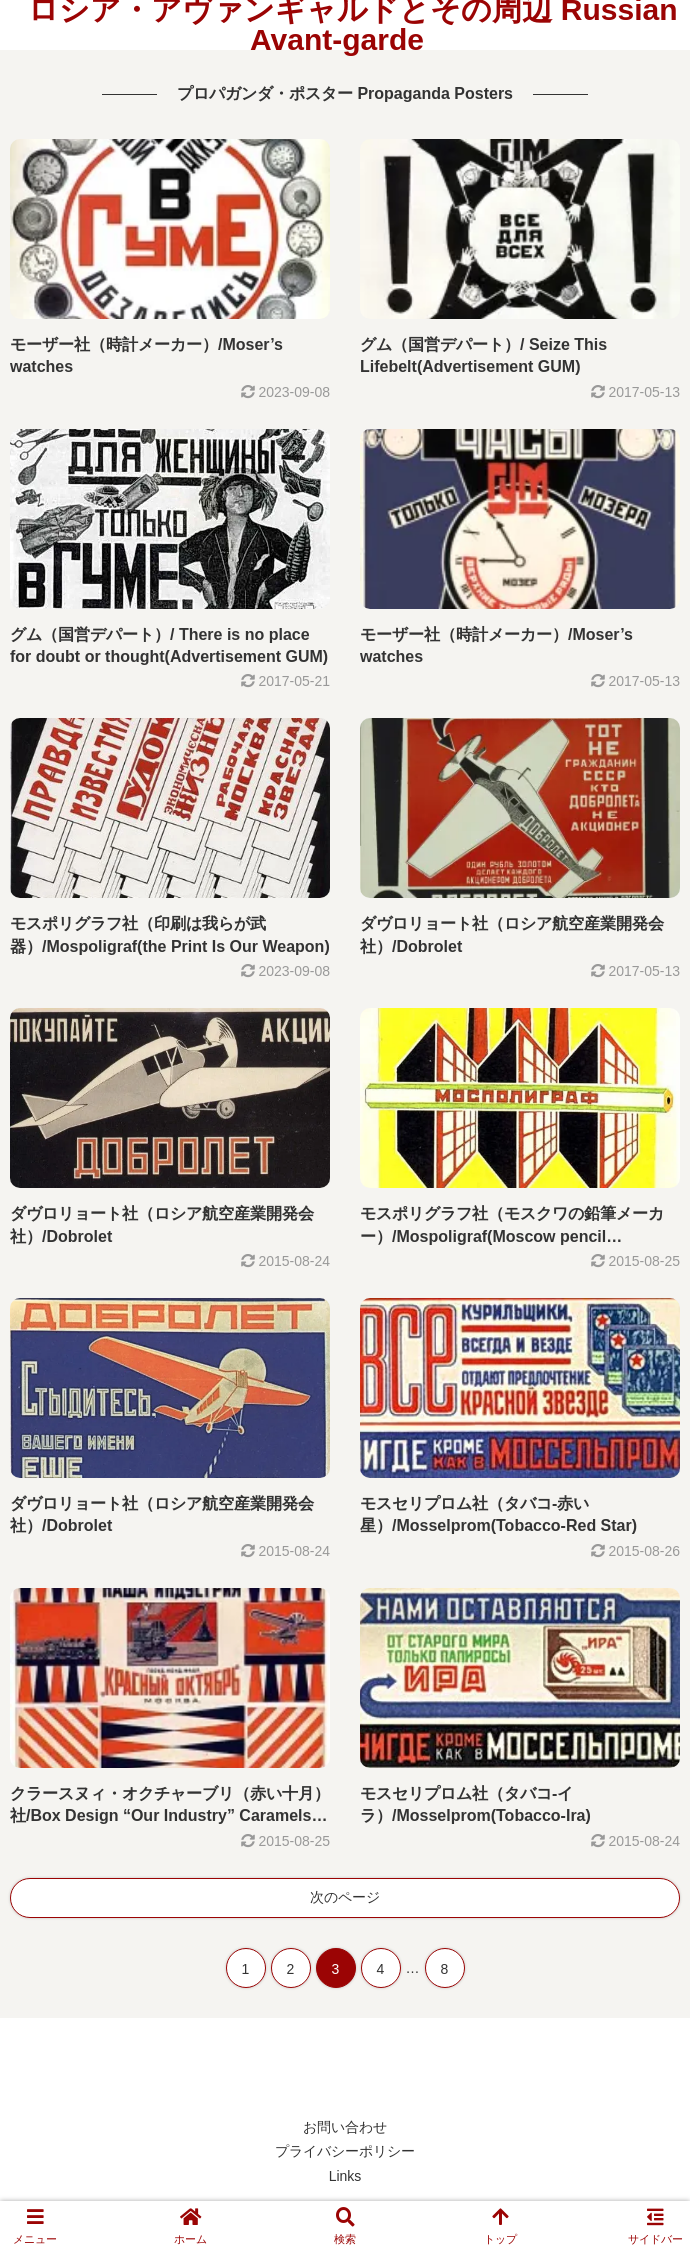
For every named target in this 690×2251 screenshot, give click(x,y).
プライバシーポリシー (345, 2151)
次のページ (345, 1897)
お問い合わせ (345, 2127)
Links (345, 2176)
